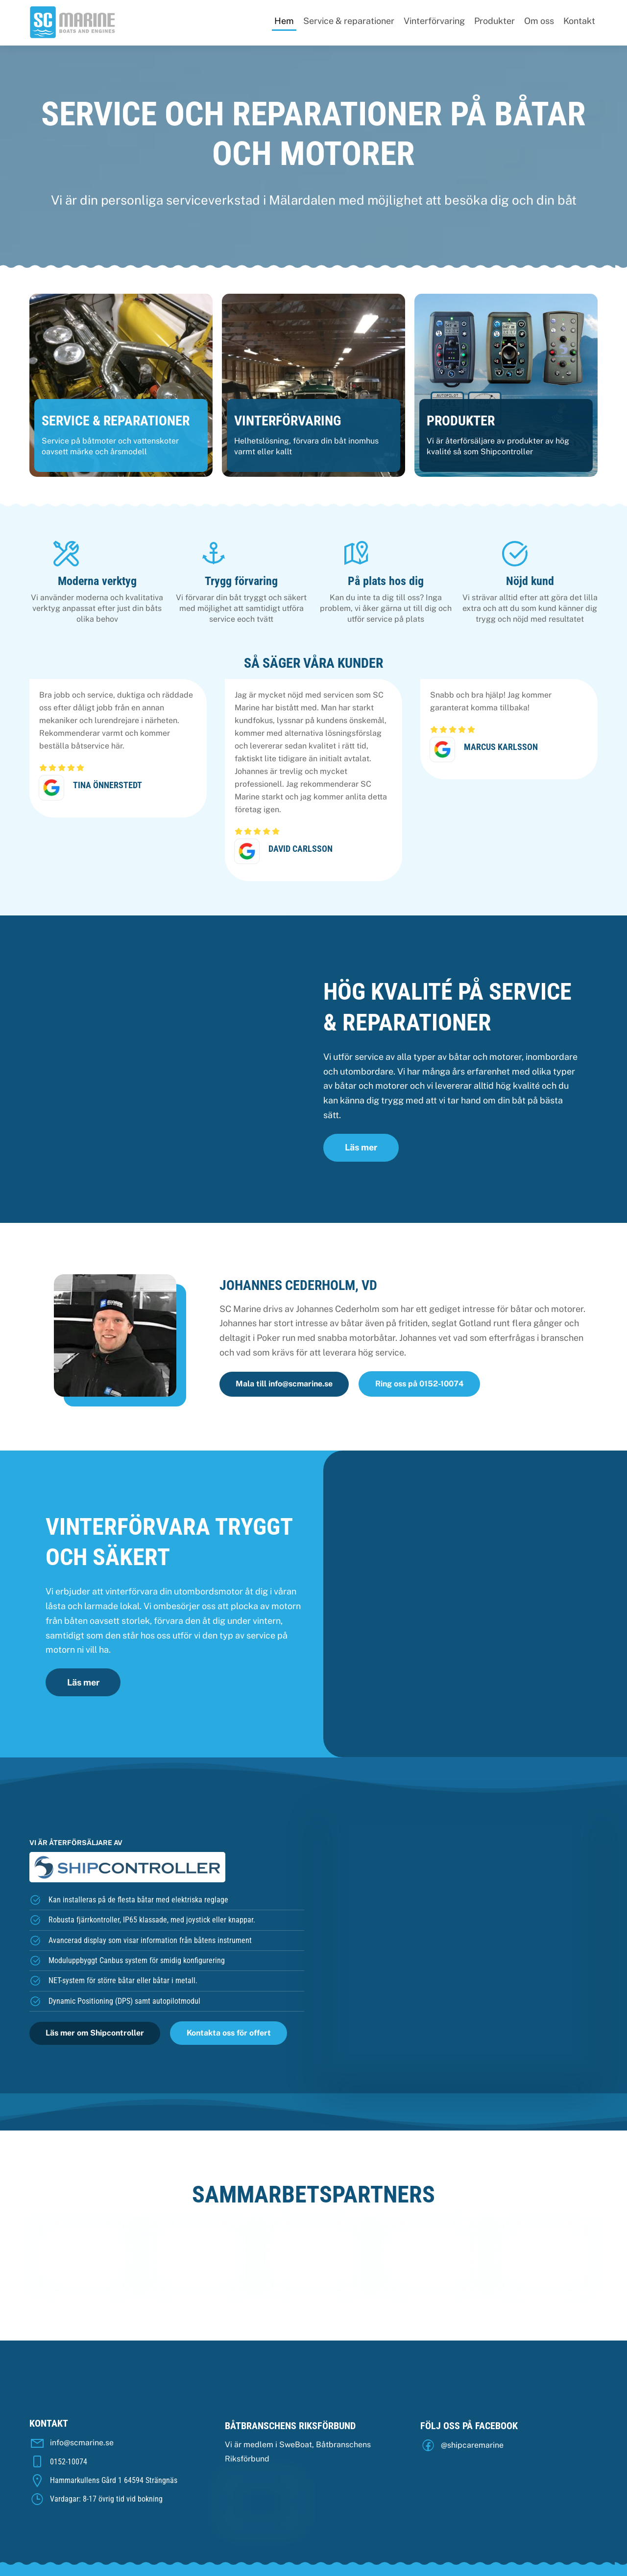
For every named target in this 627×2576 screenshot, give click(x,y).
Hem (284, 21)
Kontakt (579, 21)
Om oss (539, 21)
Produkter (494, 21)
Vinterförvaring (434, 21)
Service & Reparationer (116, 424)
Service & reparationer (348, 21)
